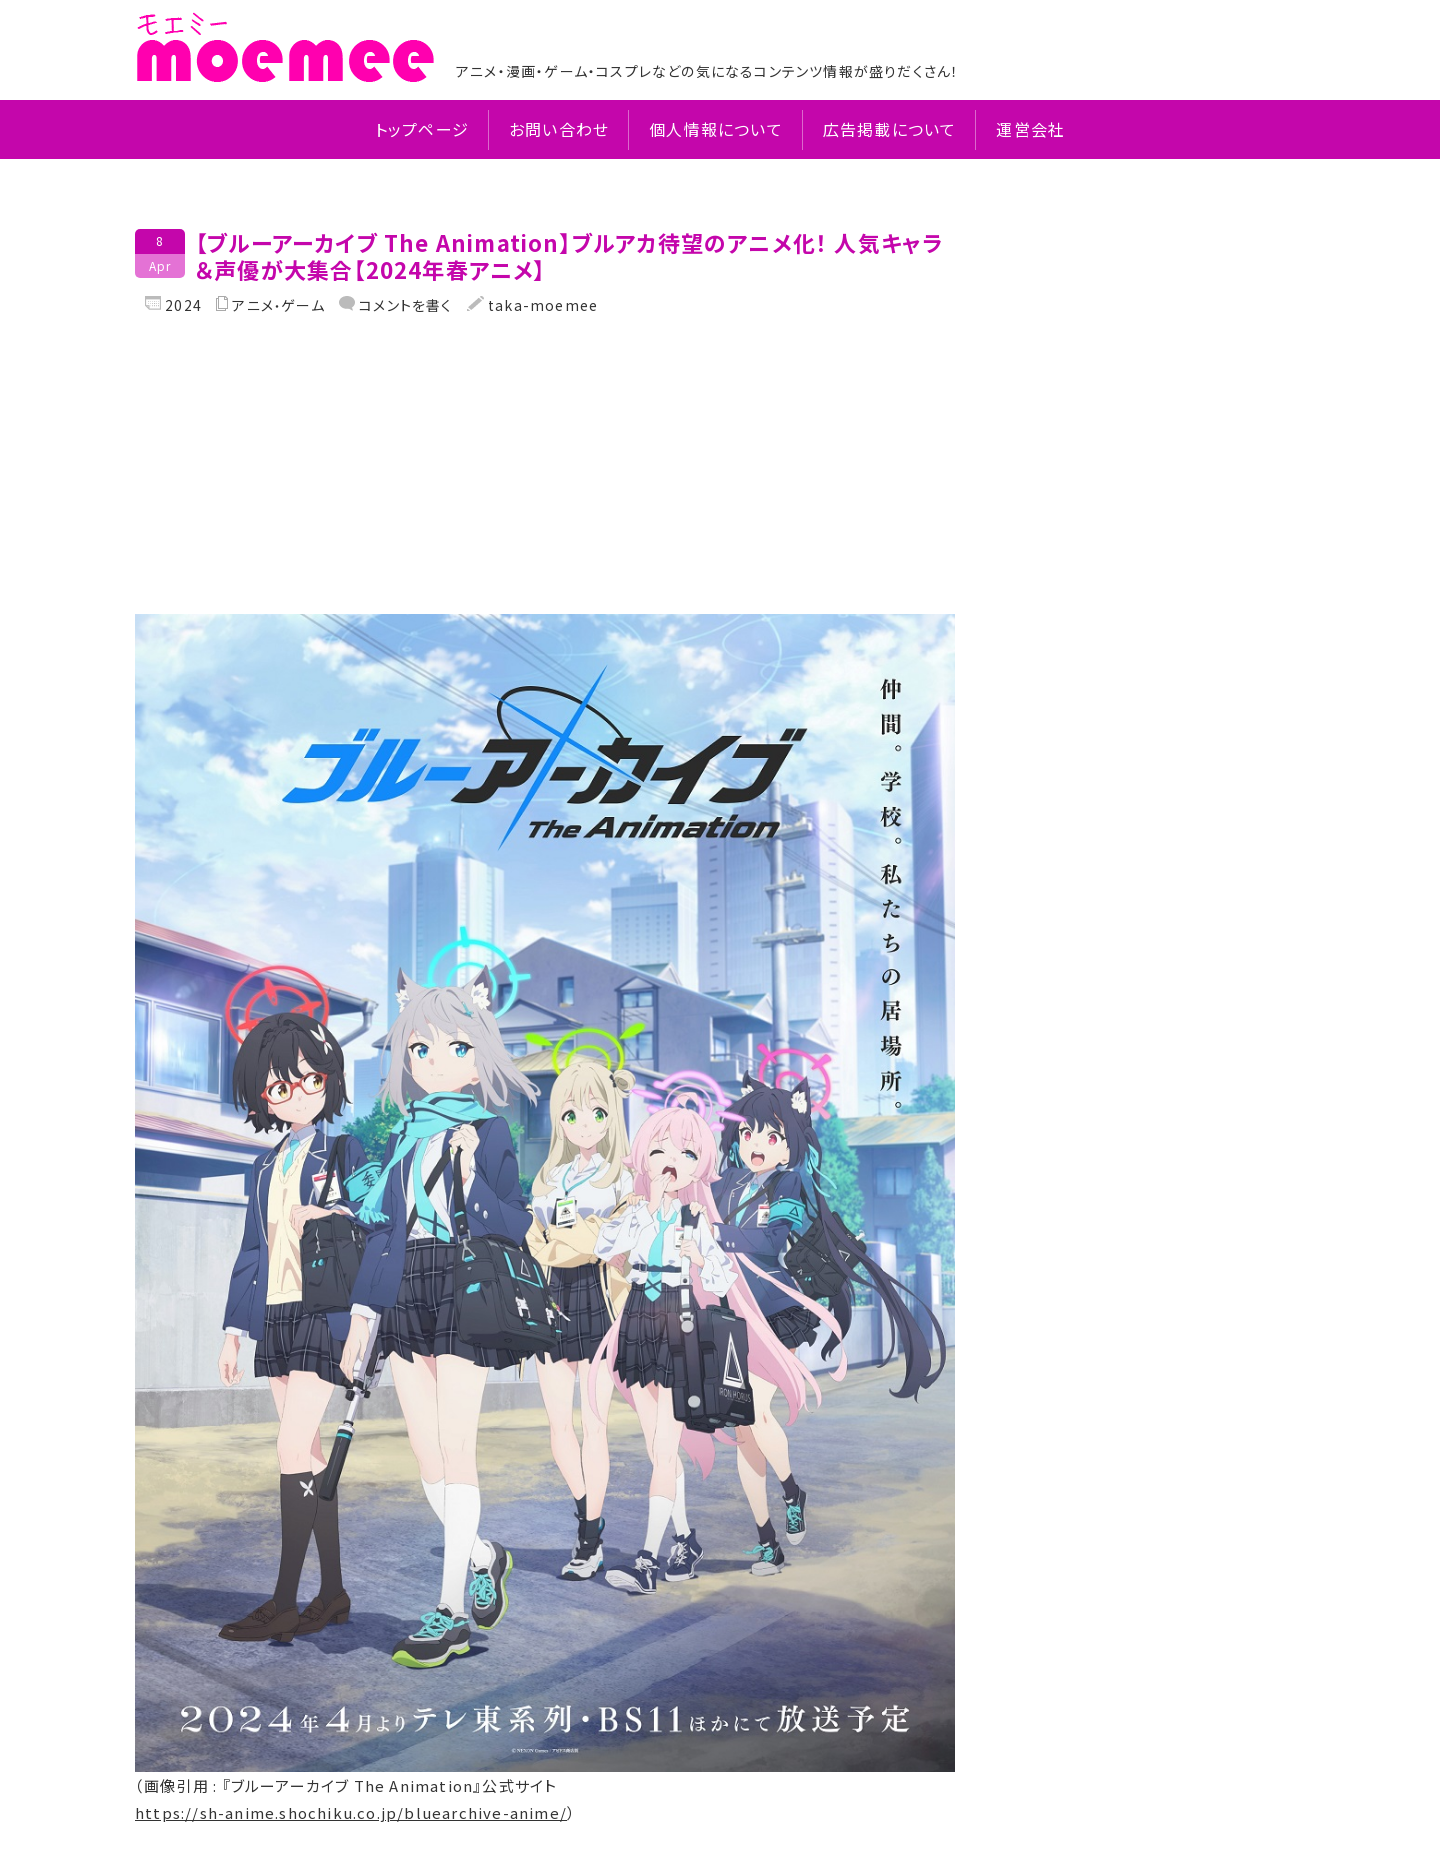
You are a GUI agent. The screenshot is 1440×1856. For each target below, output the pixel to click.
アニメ (253, 305)
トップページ (422, 129)
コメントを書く (404, 305)
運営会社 (1030, 129)
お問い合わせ (559, 129)
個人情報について (716, 129)
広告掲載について (890, 129)
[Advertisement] (545, 474)
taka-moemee (541, 305)
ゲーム (303, 305)
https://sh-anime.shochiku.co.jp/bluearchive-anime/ (351, 1812)
